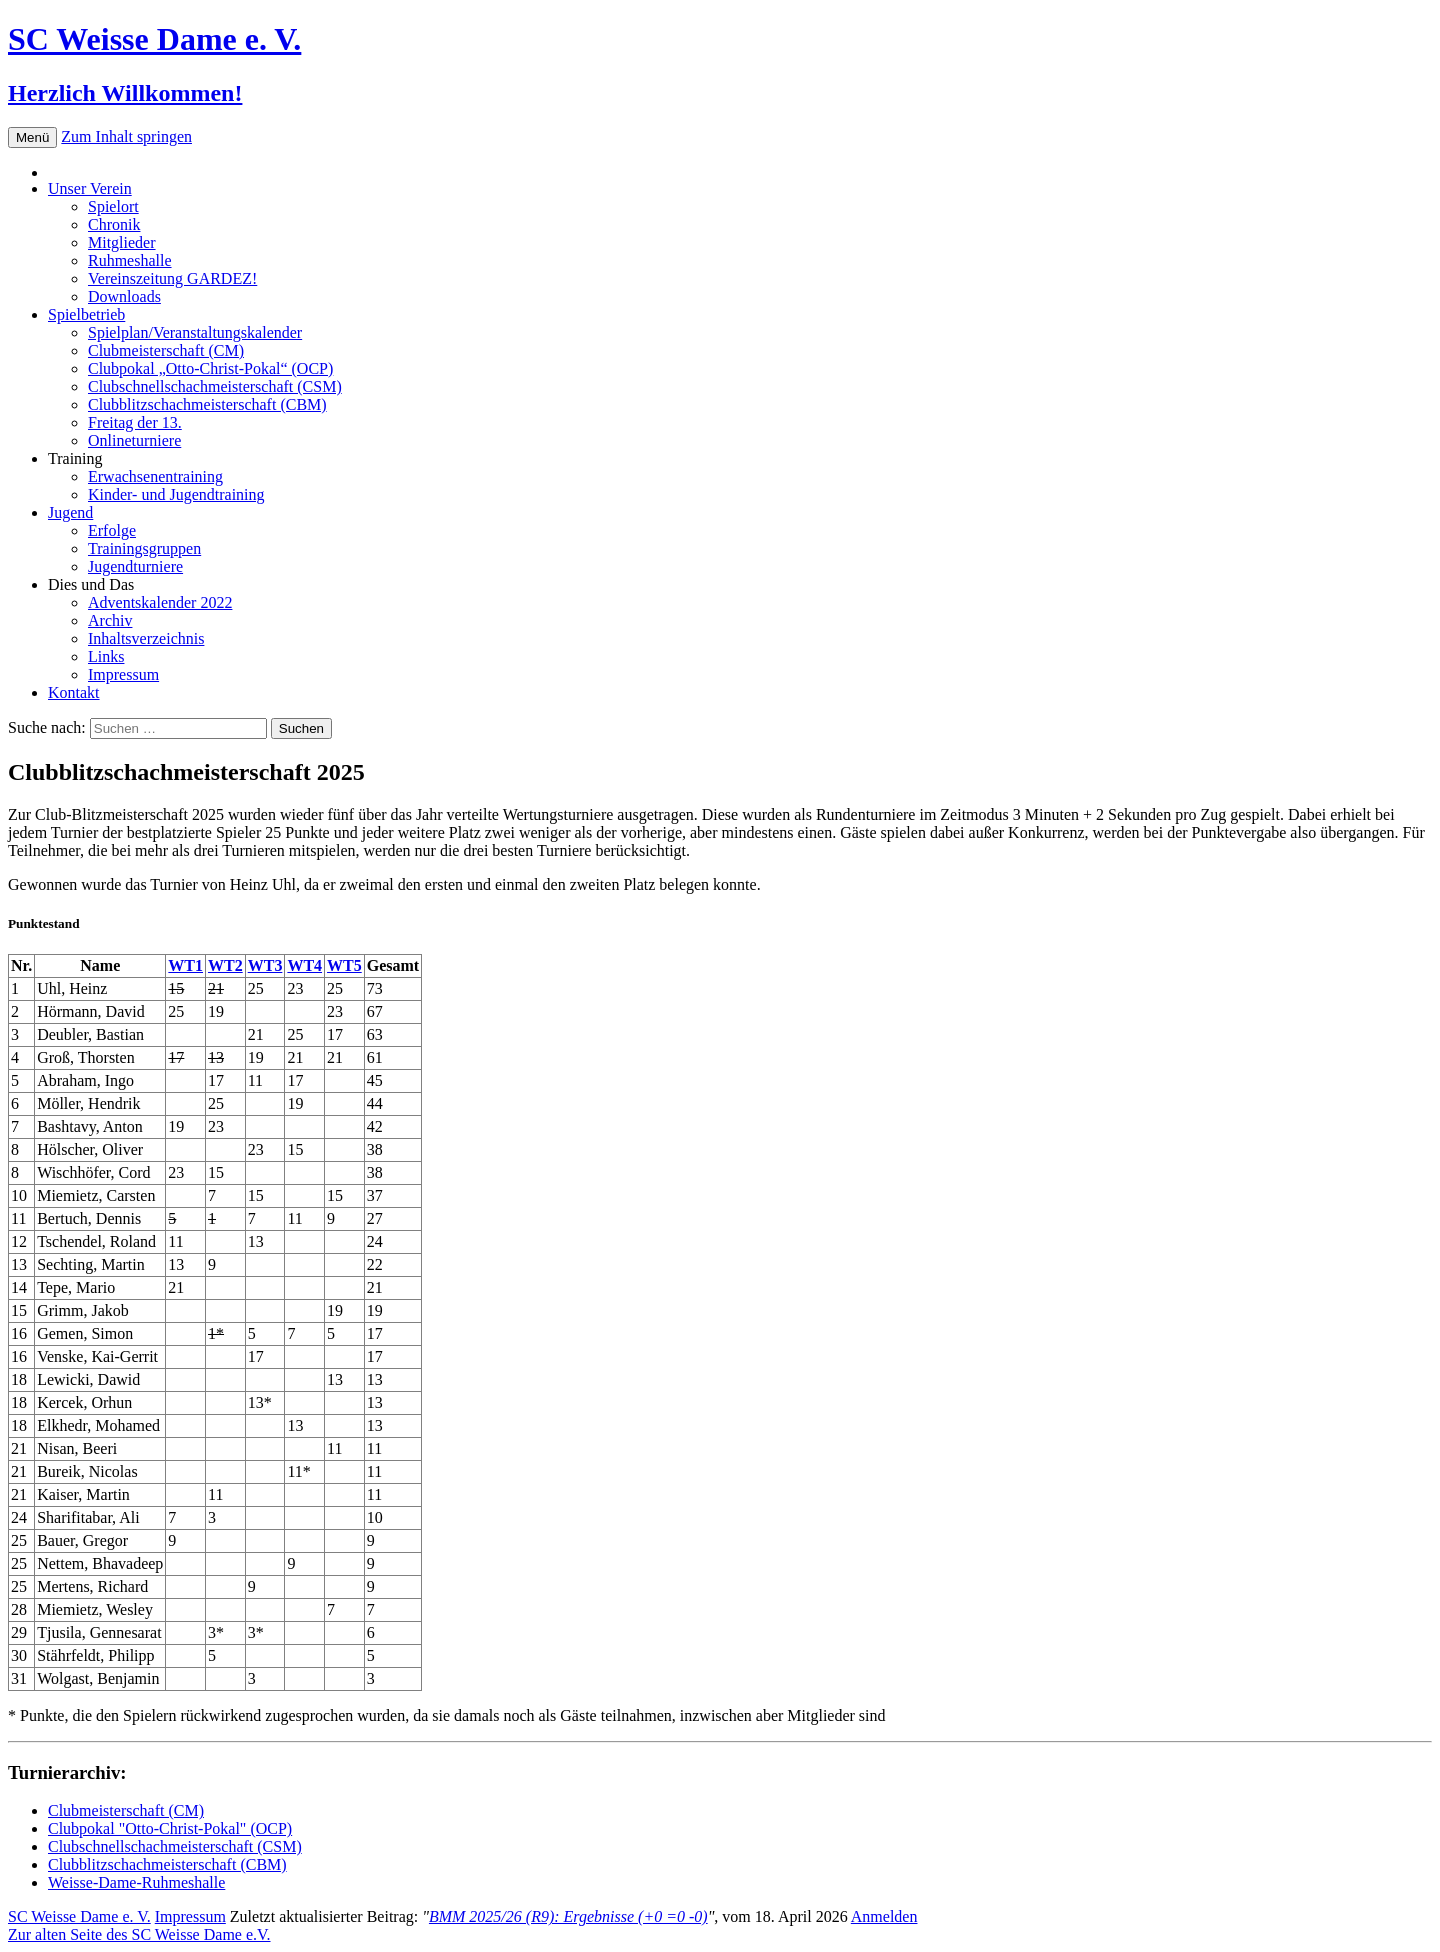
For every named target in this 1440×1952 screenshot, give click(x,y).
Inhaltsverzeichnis (146, 638)
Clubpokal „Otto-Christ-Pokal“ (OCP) (210, 368)
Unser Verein (90, 188)
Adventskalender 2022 (160, 602)
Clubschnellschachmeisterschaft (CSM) (215, 386)
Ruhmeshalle (130, 260)
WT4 (304, 965)
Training (75, 458)
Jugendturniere (135, 566)
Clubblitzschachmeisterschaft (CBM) (207, 404)
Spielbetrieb (86, 314)
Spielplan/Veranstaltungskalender (195, 332)
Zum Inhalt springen (126, 136)
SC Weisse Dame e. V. (79, 1916)
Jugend (70, 512)
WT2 (225, 965)
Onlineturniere (134, 440)
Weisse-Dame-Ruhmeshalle (136, 1882)
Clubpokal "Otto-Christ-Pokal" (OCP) (170, 1828)
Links (106, 656)
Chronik (114, 224)
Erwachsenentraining (155, 476)
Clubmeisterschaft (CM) (166, 350)
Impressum (123, 674)
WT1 (185, 965)
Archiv (110, 620)
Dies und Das (91, 584)
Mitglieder (122, 242)
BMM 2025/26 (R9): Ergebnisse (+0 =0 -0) (568, 1916)
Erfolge (112, 530)
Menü (32, 137)
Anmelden (884, 1916)
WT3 (265, 965)
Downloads (124, 296)
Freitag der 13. (135, 422)
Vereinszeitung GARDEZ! (172, 278)
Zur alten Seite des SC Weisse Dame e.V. (139, 1934)
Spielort (113, 206)
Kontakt (74, 692)
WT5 (344, 965)
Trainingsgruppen (144, 548)
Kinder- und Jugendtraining (176, 494)
